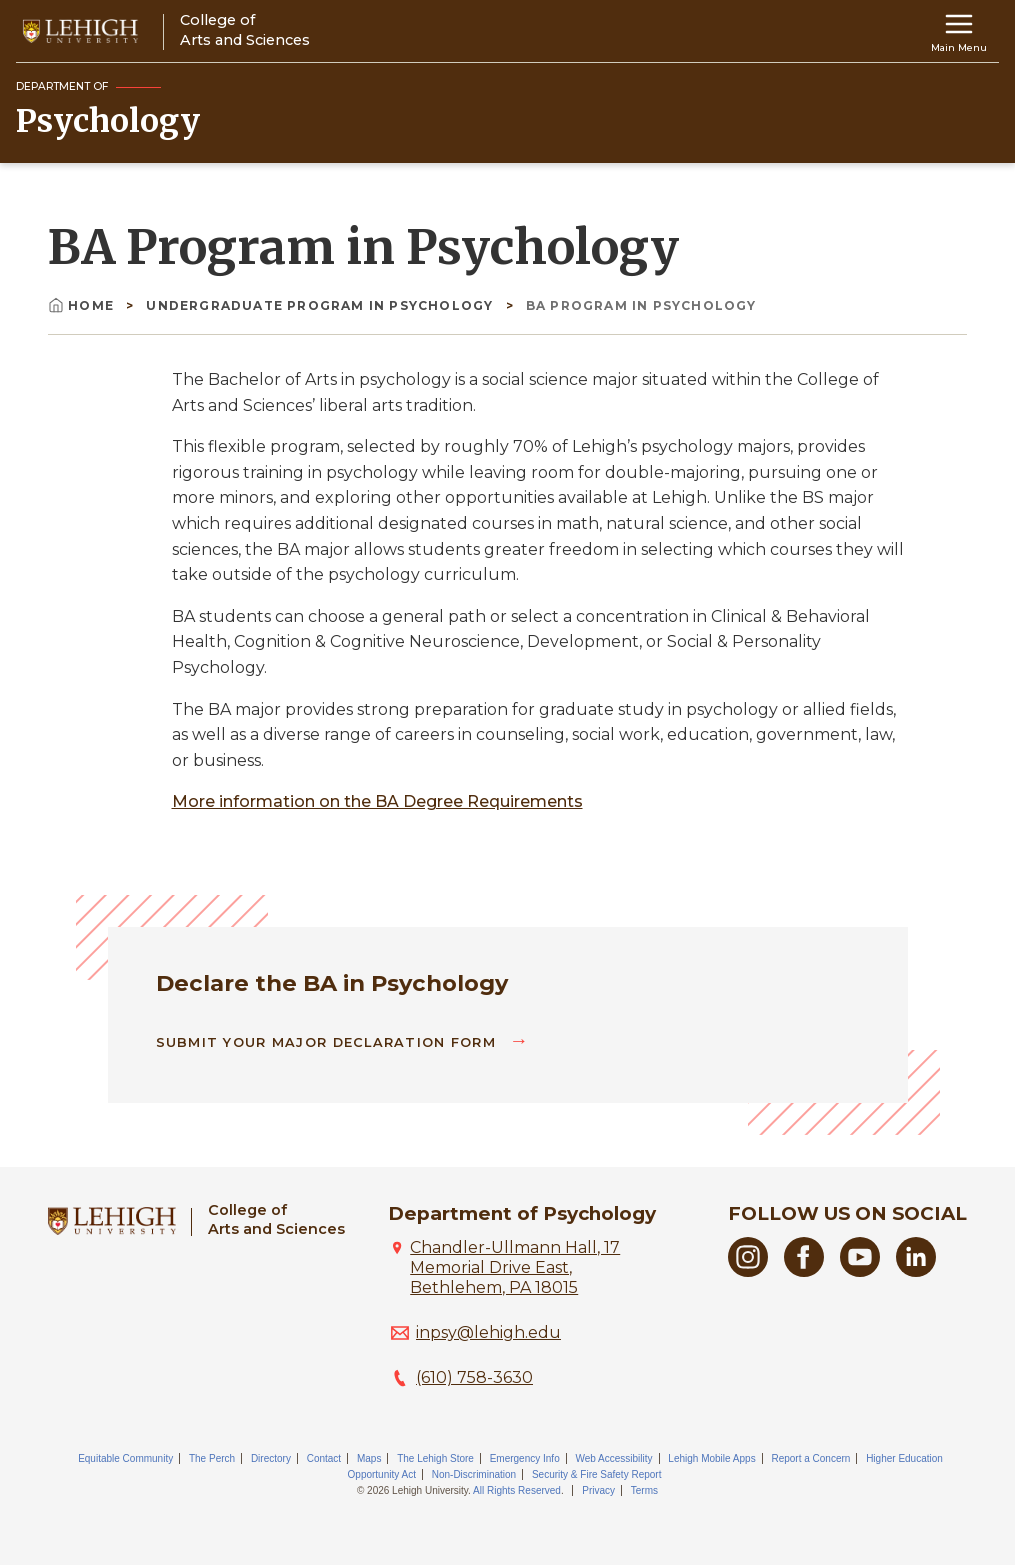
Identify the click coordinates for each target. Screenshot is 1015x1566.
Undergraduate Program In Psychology (321, 305)
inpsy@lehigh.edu (488, 1332)
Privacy (598, 1490)
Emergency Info (525, 1458)
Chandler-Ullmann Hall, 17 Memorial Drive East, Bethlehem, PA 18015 (515, 1267)
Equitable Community (125, 1458)
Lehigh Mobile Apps (711, 1458)
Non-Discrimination (474, 1474)
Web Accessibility (613, 1458)
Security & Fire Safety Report (597, 1474)
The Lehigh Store (435, 1458)
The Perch (212, 1458)
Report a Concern (810, 1458)
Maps (369, 1458)
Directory (271, 1458)
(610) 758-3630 (474, 1377)
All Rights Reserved (517, 1490)
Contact (324, 1458)
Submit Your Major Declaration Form (329, 1042)
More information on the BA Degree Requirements (377, 801)
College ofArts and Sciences (276, 1219)
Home (83, 305)
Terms (644, 1490)
